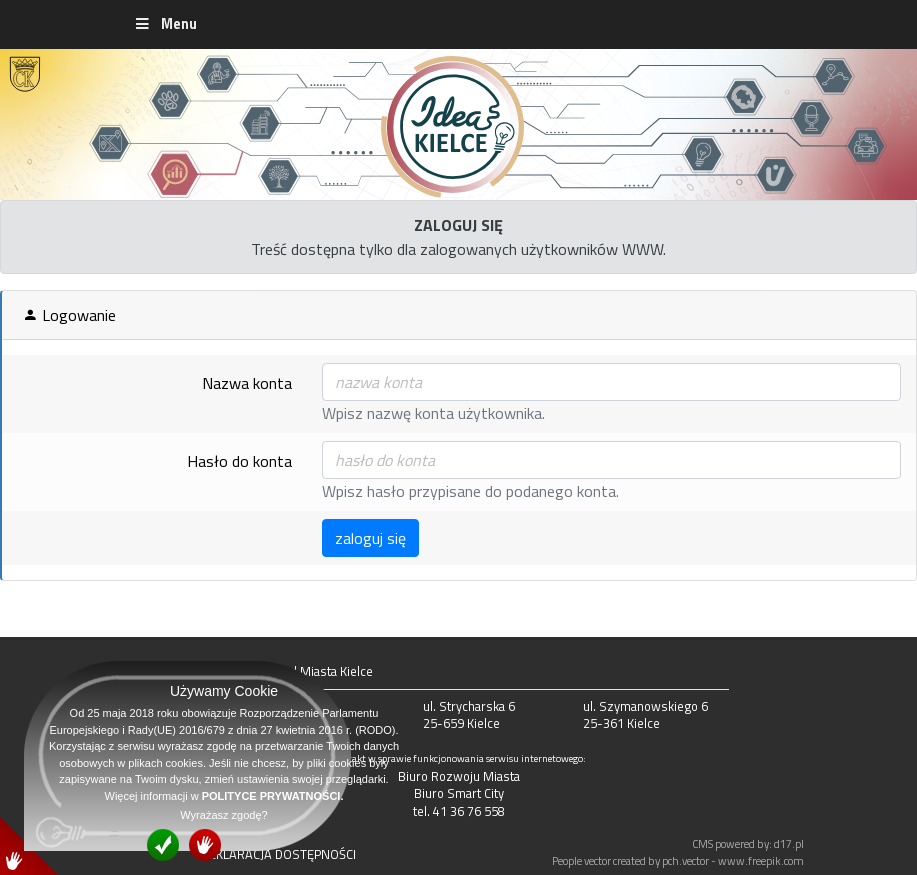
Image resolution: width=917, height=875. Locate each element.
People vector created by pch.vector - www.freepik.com (678, 860)
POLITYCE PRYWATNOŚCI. (273, 796)
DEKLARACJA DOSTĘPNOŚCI (278, 854)
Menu (165, 24)
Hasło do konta (239, 461)
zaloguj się (370, 538)
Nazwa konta (247, 383)
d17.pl (789, 843)
